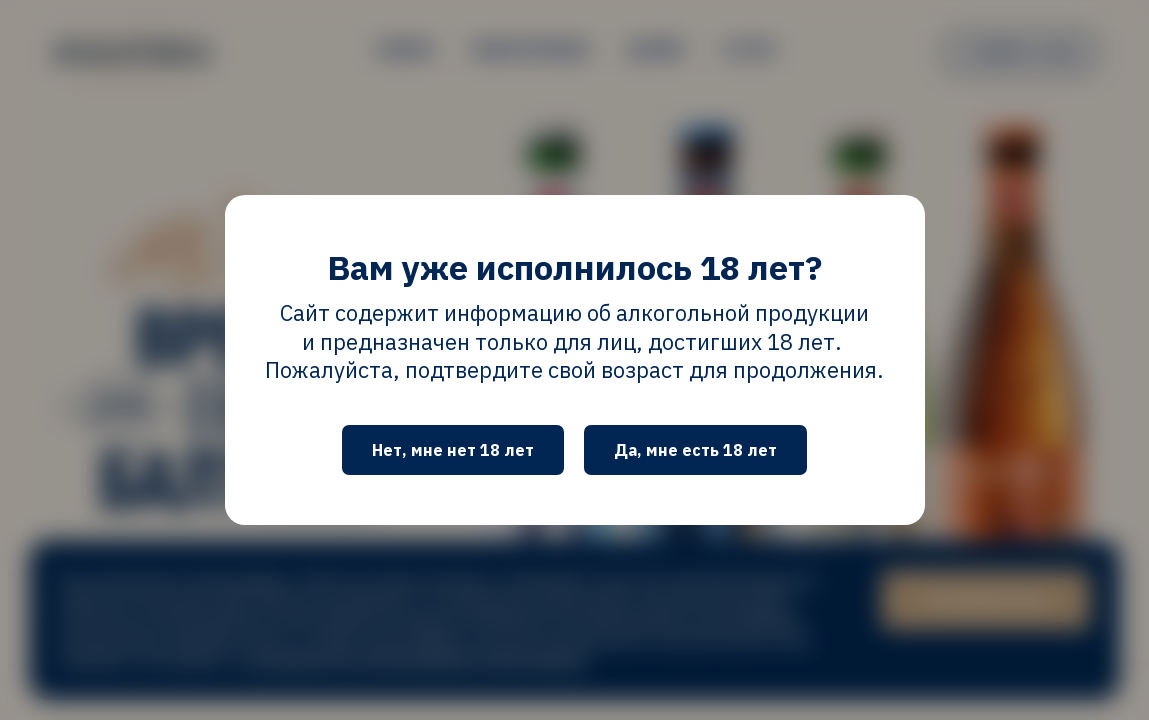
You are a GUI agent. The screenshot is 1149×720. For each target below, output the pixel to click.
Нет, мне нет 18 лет (453, 450)
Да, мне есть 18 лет (695, 450)
